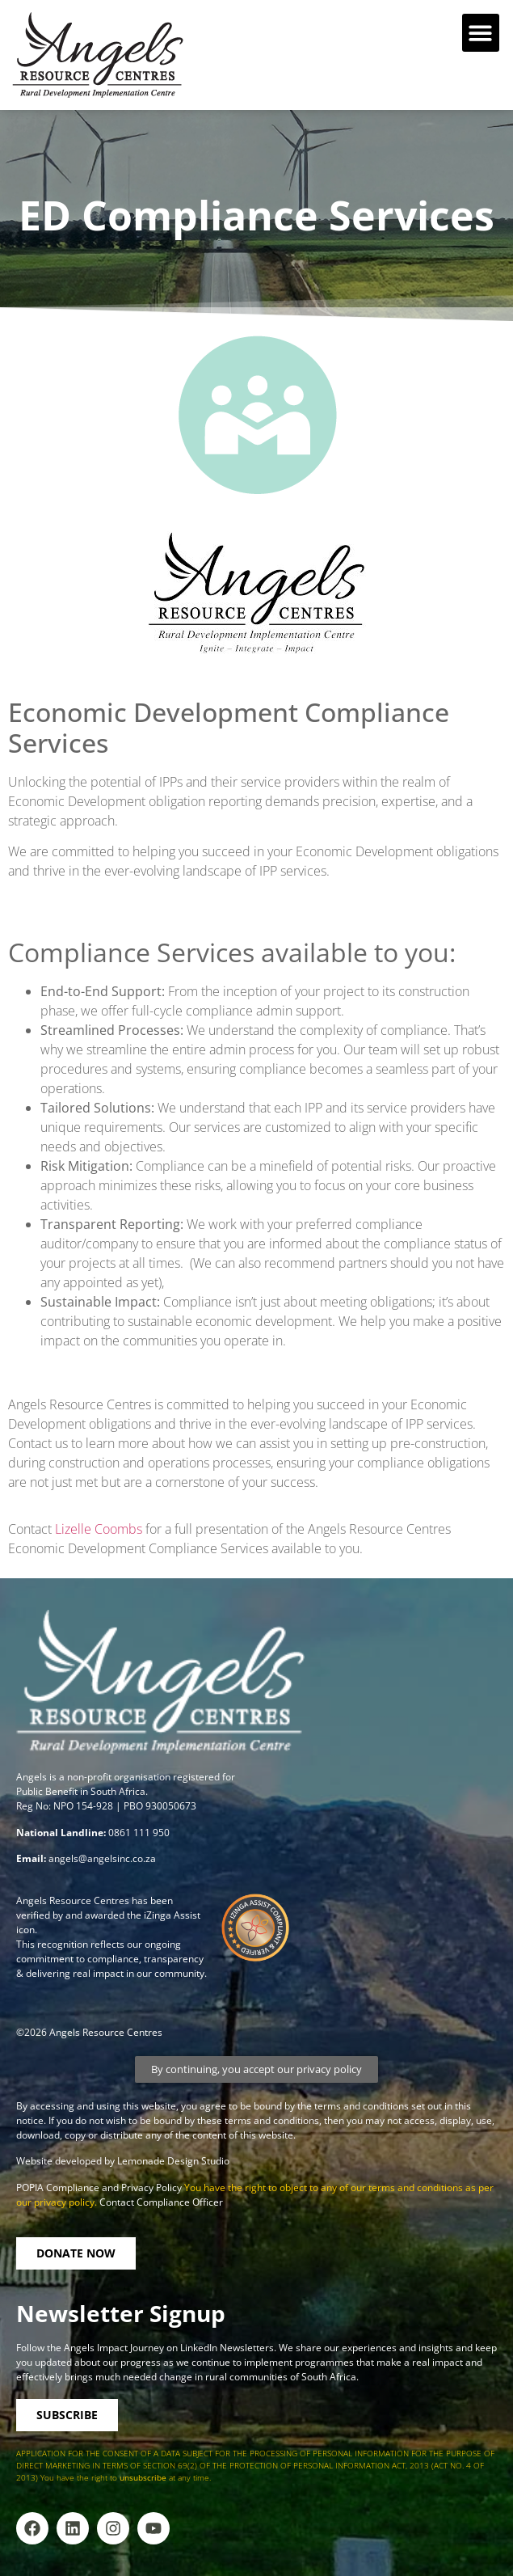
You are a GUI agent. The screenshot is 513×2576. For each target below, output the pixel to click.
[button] (481, 33)
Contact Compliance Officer (161, 2202)
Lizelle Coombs (98, 1529)
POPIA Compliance (57, 2187)
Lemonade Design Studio (173, 2161)
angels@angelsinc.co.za (102, 1858)
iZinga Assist (172, 1915)
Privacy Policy (152, 2187)
